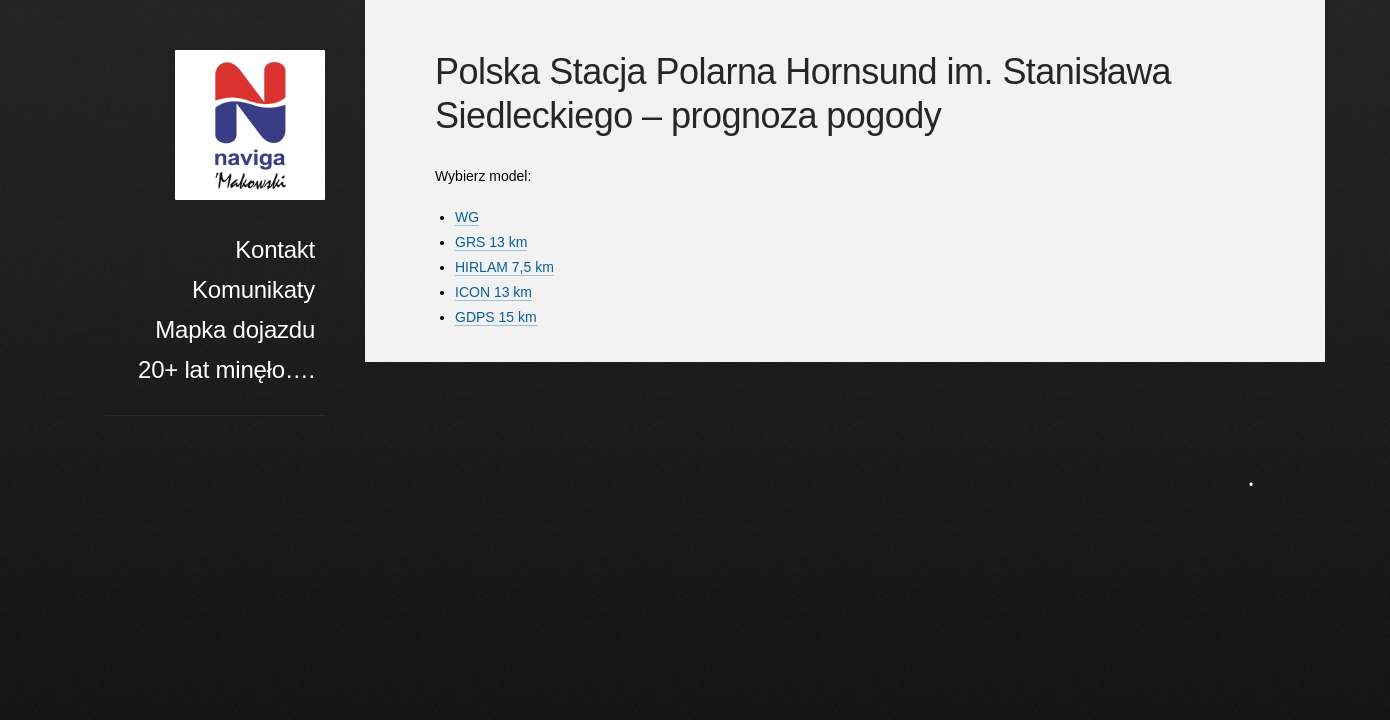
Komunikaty (253, 289)
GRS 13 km (491, 242)
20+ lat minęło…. (226, 369)
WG (467, 217)
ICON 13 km (493, 292)
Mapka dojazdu (235, 329)
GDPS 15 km (496, 317)
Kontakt (275, 249)
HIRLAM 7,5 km (504, 267)
